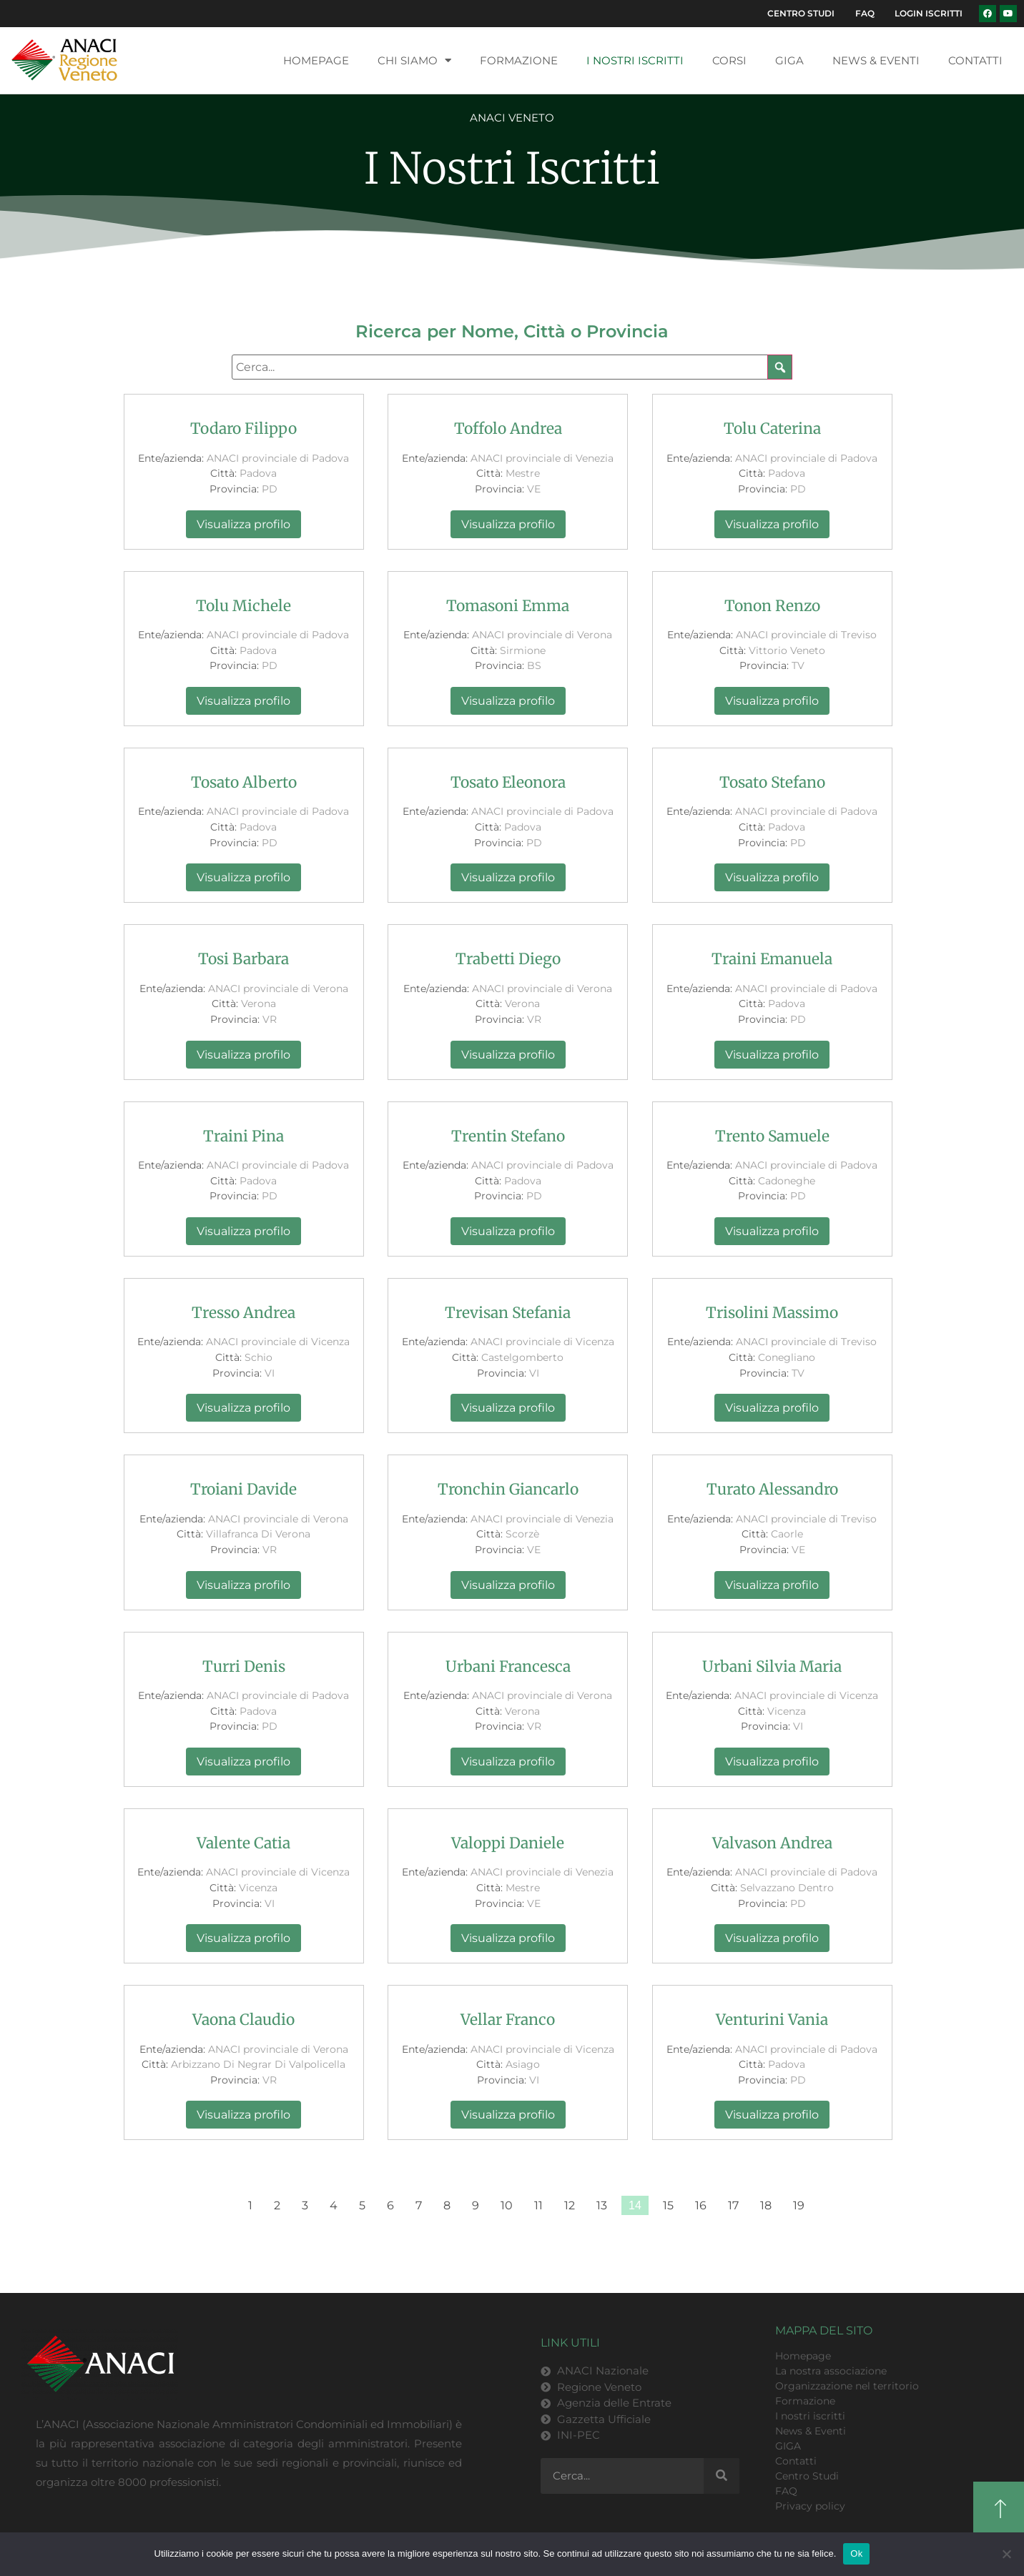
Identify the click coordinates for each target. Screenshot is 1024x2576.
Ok (856, 2553)
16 (701, 2211)
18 (766, 2211)
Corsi (729, 65)
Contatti (975, 65)
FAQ (852, 16)
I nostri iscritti (635, 65)
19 (798, 2211)
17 (733, 2211)
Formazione (519, 65)
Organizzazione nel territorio (847, 2390)
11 (538, 2211)
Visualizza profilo (243, 529)
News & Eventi (876, 65)
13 (601, 2211)
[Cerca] (721, 2482)
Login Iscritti (924, 16)
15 (668, 2211)
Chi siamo (414, 66)
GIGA (789, 65)
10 (507, 2211)
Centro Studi (780, 16)
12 (569, 2211)
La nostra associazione (831, 2375)
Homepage (316, 65)
